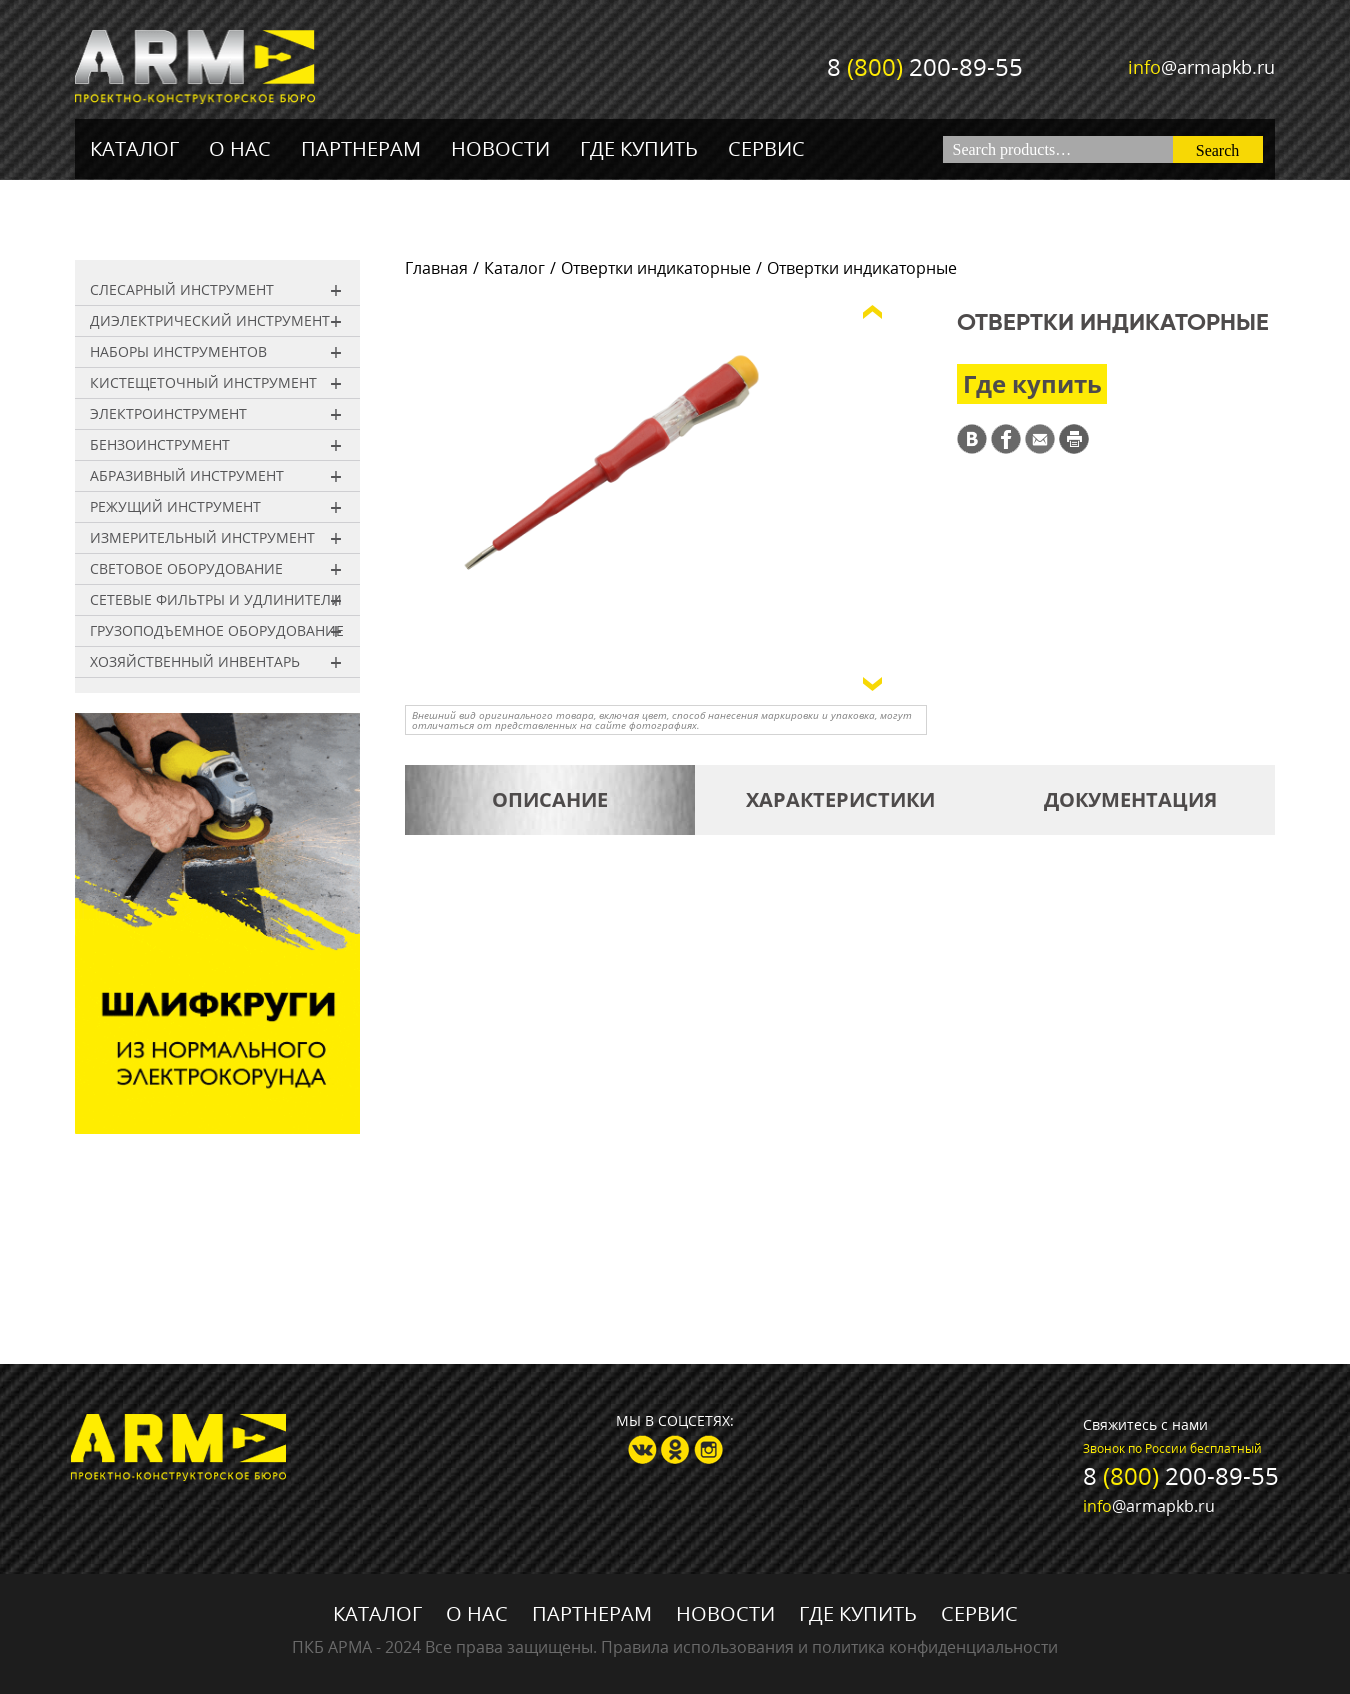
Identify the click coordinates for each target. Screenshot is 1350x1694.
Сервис (766, 148)
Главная (436, 268)
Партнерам (361, 148)
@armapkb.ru (1201, 67)
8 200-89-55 (925, 66)
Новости (500, 148)
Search (1218, 150)
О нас (240, 148)
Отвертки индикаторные (656, 268)
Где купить (639, 148)
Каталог (134, 148)
